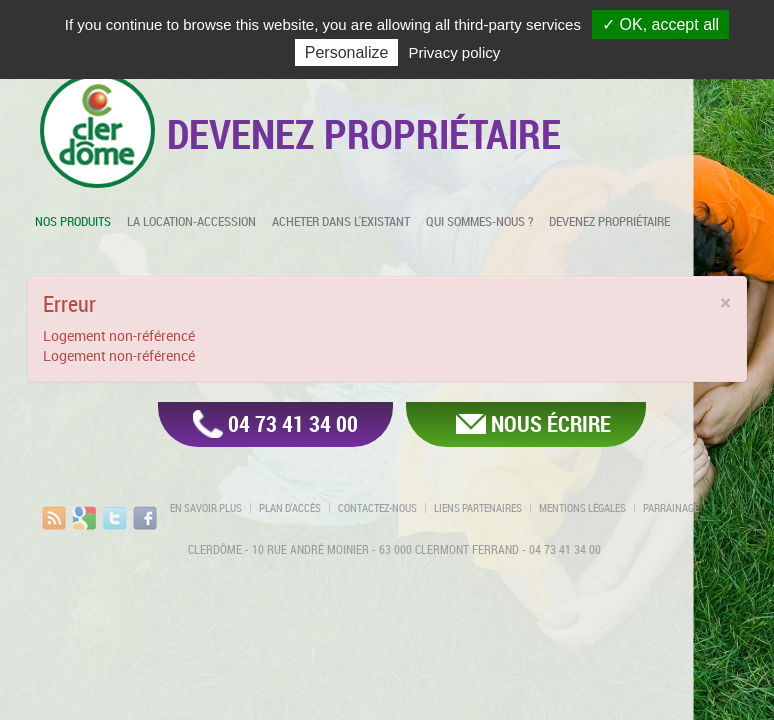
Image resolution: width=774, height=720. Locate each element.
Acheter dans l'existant (341, 221)
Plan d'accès (290, 508)
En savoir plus (206, 508)
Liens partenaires (478, 508)
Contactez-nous (377, 508)
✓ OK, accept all (660, 24)
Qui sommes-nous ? (479, 221)
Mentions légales (582, 508)
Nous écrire (551, 423)
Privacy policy (455, 52)
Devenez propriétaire (609, 221)
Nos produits (73, 221)
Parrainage (671, 508)
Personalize (347, 52)
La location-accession (191, 221)
